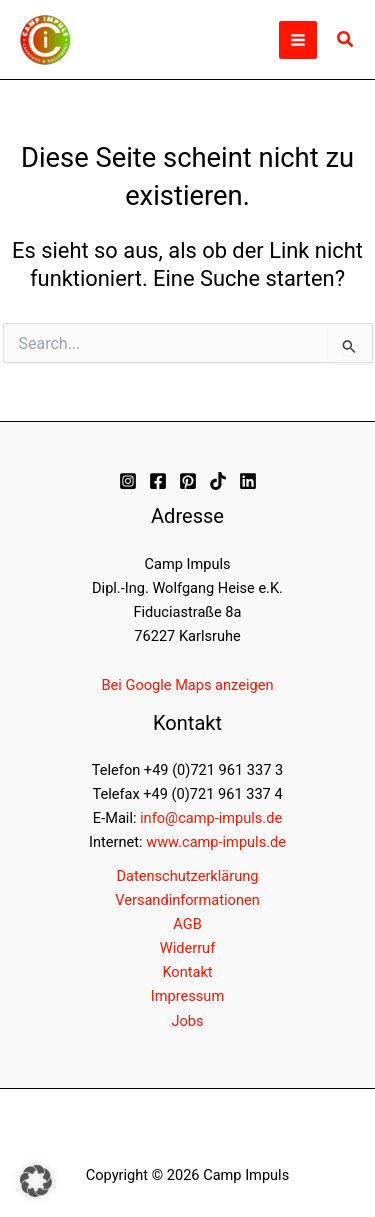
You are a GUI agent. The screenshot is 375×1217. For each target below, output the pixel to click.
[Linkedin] (248, 481)
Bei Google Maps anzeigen (188, 685)
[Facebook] (158, 481)
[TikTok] (218, 481)
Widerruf (187, 948)
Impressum (187, 996)
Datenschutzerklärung (188, 876)
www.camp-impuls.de (216, 842)
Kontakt (187, 972)
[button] (346, 39)
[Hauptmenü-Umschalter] (298, 40)
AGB (187, 924)
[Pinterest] (188, 481)
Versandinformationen (187, 900)
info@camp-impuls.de (211, 818)
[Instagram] (128, 481)
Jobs (187, 1021)
